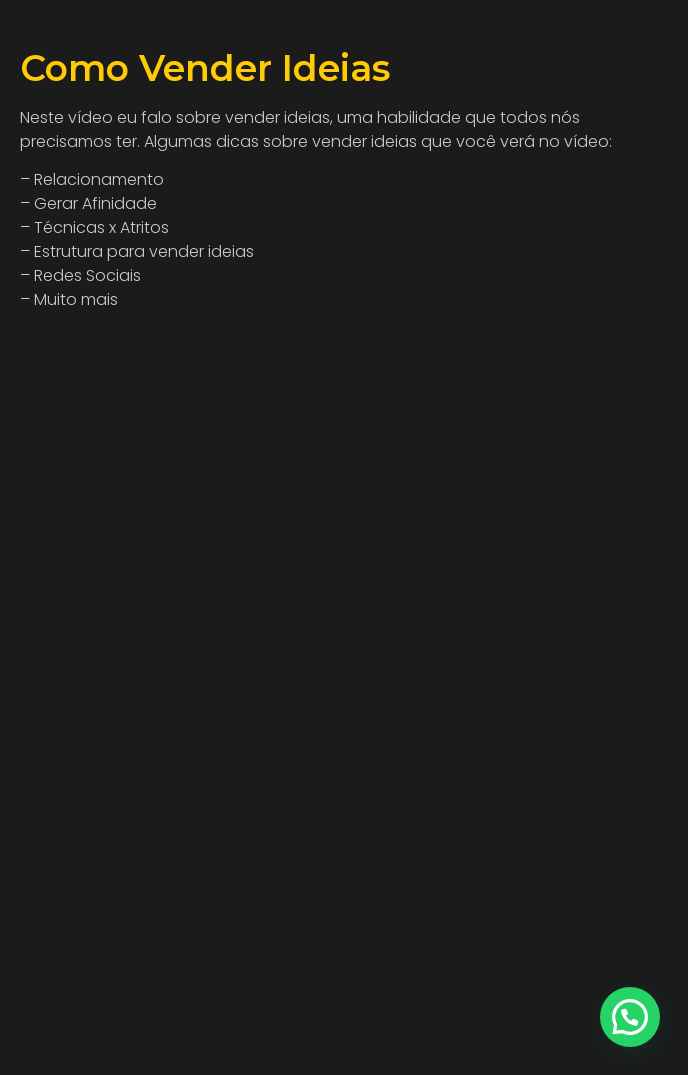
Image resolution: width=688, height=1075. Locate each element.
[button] (630, 1017)
